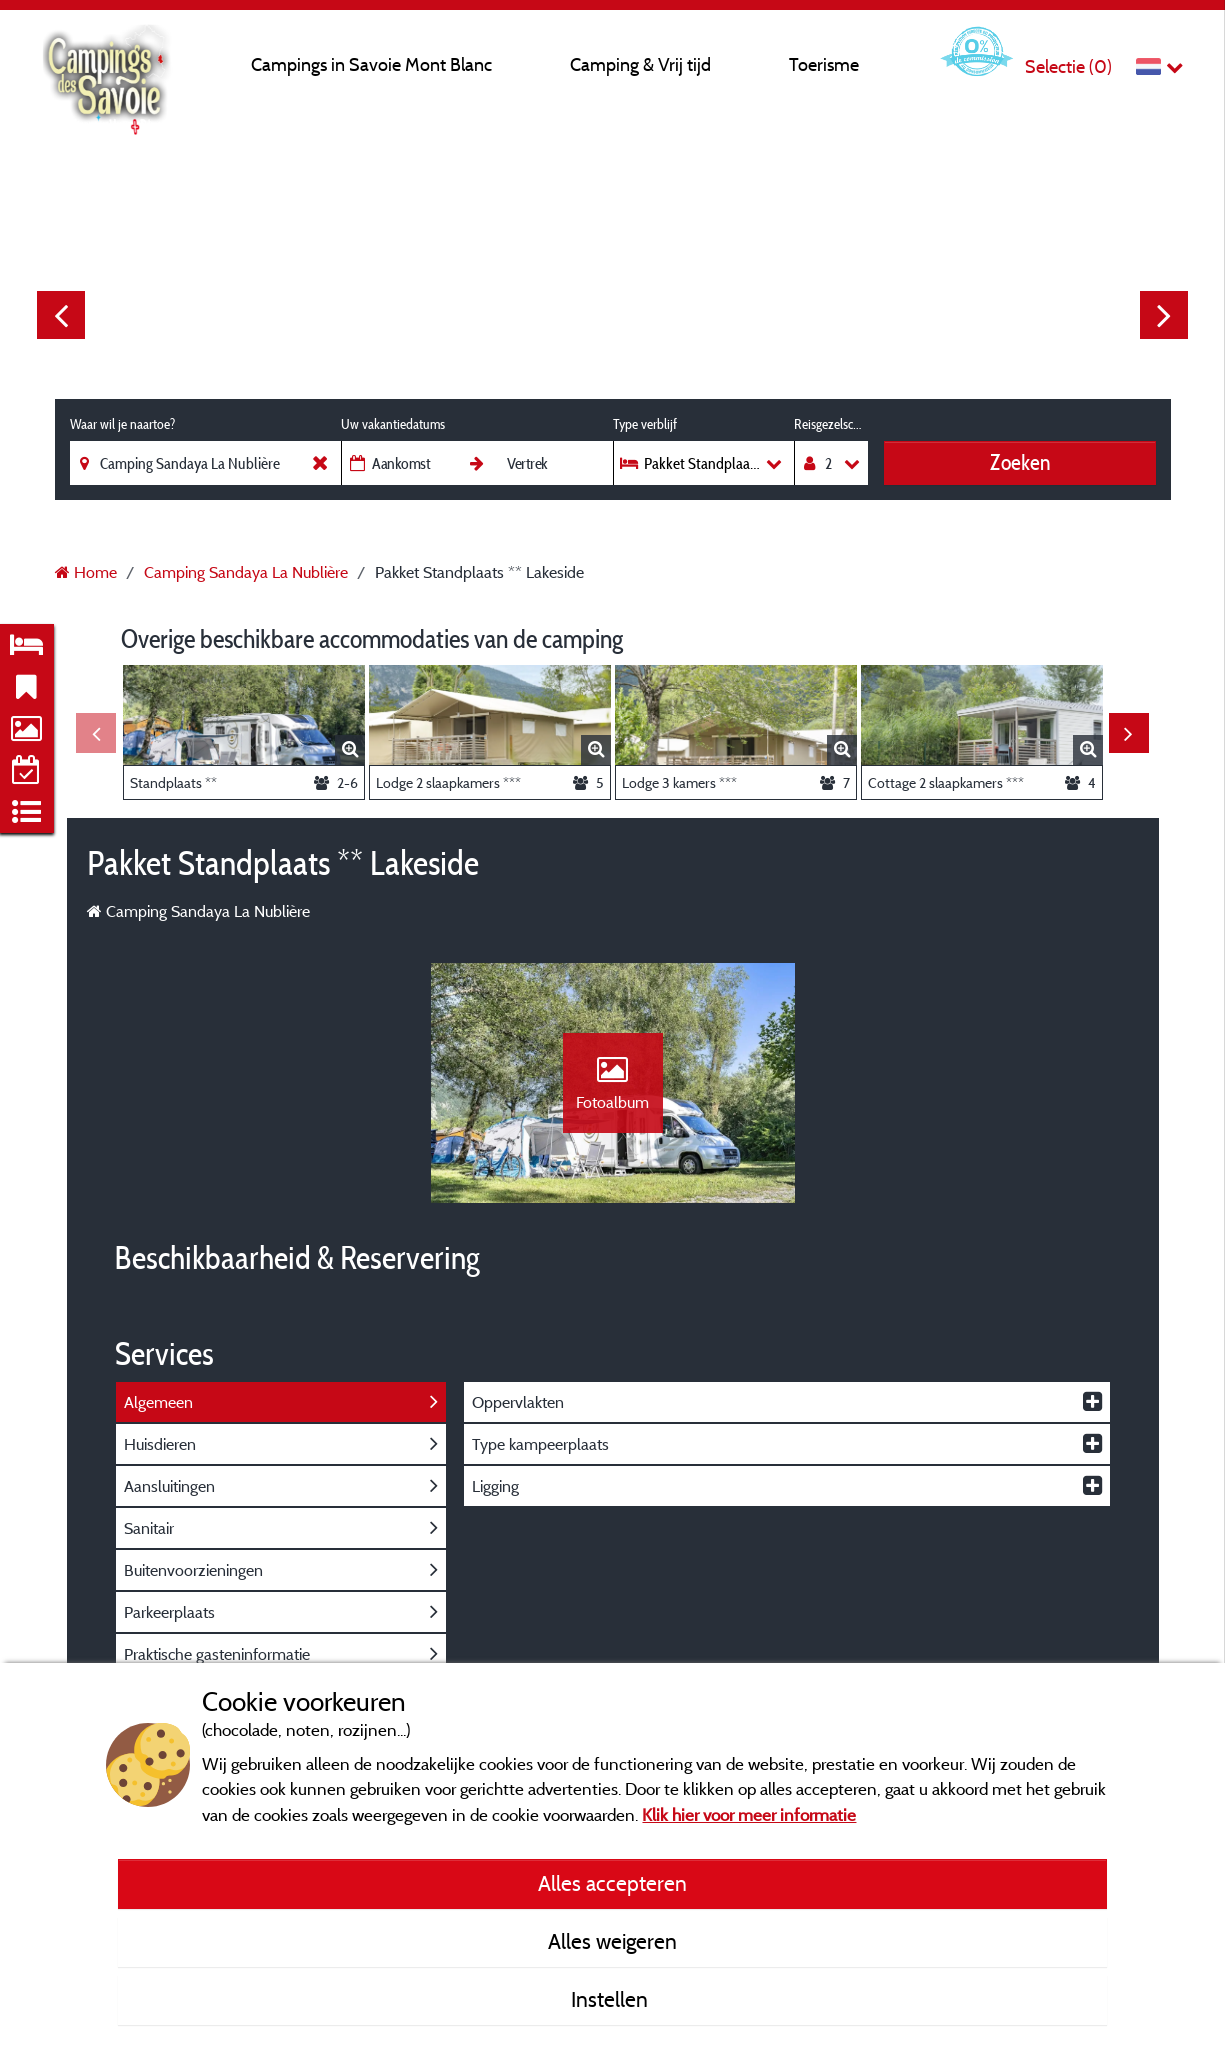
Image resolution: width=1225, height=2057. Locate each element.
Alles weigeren (612, 1941)
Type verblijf (645, 424)
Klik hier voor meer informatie (749, 1814)
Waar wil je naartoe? (122, 424)
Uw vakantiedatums (393, 424)
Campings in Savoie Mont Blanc (371, 64)
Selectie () (1068, 66)
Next (1164, 315)
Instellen (612, 1999)
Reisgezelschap (831, 424)
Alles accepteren (612, 1883)
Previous (61, 315)
